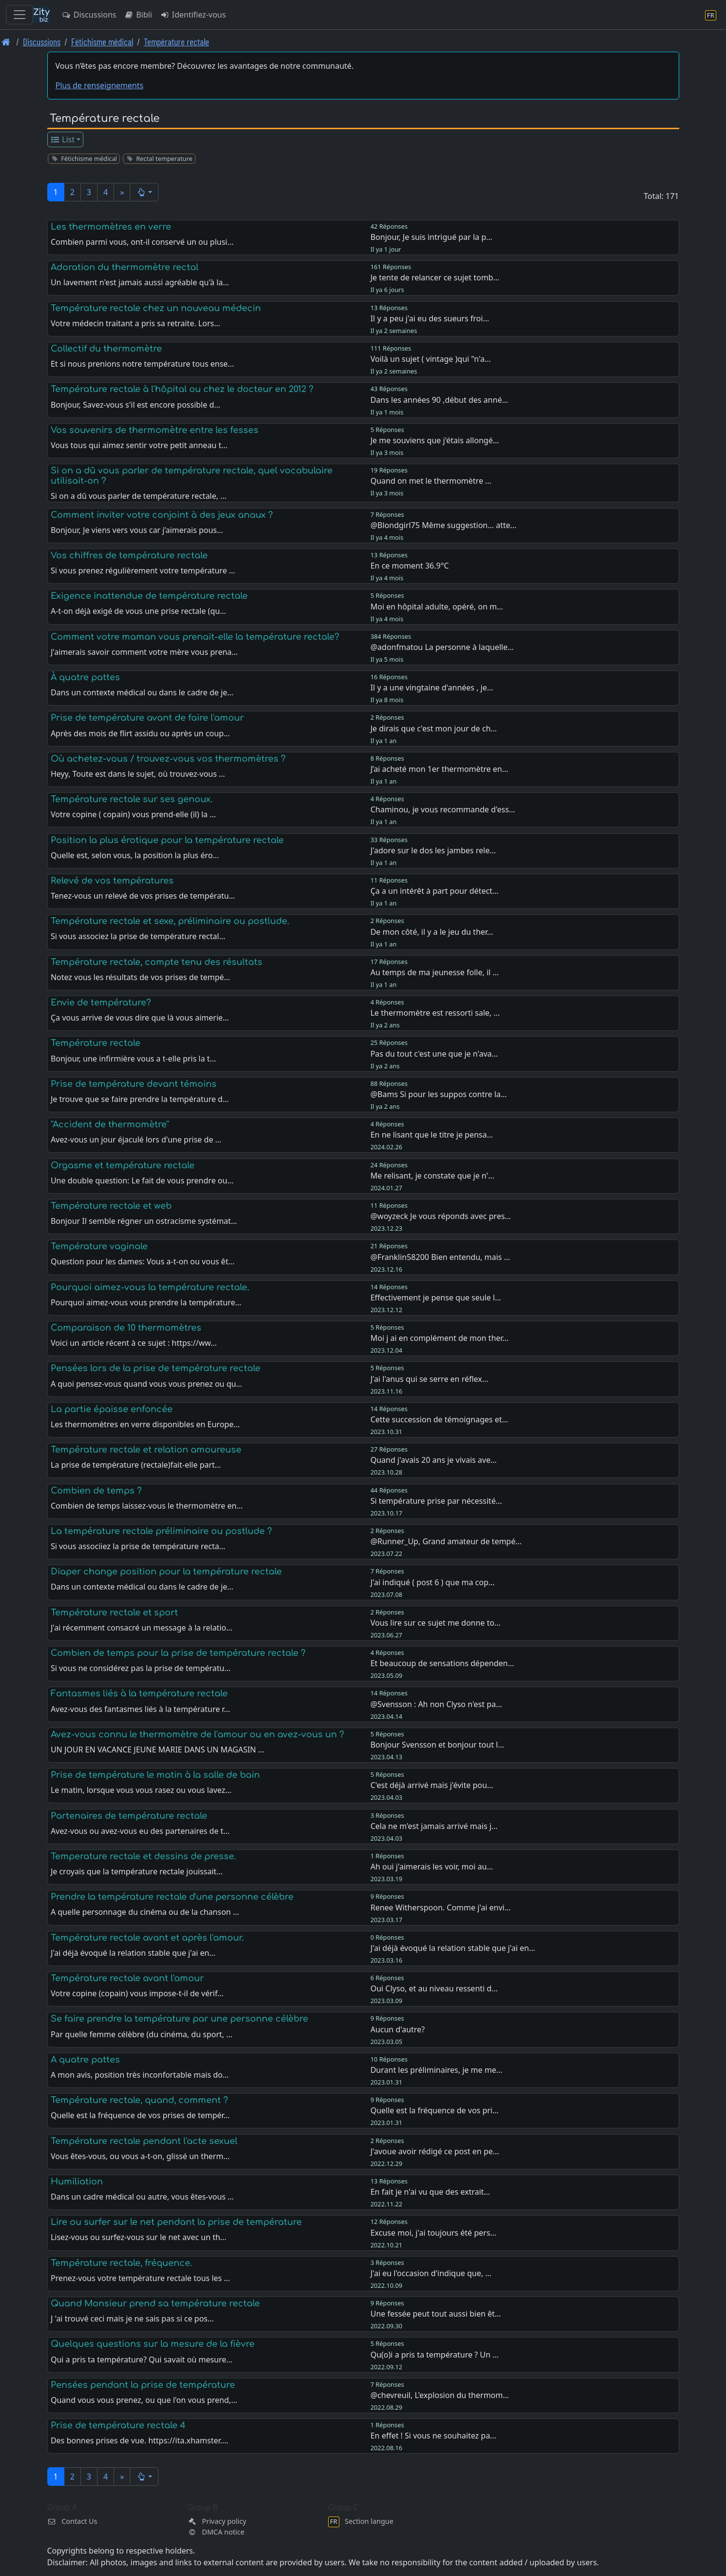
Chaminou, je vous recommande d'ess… (443, 809)
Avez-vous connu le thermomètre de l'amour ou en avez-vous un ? (197, 1734)
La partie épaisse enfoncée (112, 1409)
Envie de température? (101, 1002)
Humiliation (77, 2181)
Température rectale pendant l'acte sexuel (144, 2141)
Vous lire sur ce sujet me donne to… (436, 1622)
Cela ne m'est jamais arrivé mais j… (434, 1826)
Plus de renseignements (100, 85)
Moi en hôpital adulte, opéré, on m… (437, 606)
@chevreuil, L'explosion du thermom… (440, 2395)
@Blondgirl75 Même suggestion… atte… (444, 525)
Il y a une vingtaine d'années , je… (432, 687)
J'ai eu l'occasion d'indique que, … (431, 2273)
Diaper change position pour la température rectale (166, 1571)
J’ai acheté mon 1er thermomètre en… (440, 769)
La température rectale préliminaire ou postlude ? (161, 1531)
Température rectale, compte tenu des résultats (156, 962)
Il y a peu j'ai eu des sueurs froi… (430, 318)
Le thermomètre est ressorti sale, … (435, 1012)
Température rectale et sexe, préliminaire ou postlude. (170, 921)
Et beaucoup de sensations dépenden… (442, 1663)
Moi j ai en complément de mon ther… (440, 1338)
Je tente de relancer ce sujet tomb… (435, 277)
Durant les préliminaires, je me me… (437, 2070)
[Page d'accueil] (6, 41)
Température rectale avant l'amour (127, 1978)
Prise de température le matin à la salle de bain (155, 1775)
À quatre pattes (85, 677)
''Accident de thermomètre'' (110, 1124)
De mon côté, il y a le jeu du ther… (432, 931)
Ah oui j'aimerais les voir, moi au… (432, 1866)
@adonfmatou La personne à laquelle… (442, 647)
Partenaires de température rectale (129, 1816)
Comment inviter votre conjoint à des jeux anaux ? (162, 515)
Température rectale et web (111, 1206)
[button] (144, 192)
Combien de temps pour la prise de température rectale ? (178, 1653)
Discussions (88, 14)
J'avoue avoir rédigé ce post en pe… (435, 2151)
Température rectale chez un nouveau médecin (156, 308)
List (62, 139)
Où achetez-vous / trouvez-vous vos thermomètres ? (168, 759)
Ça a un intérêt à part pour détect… (435, 890)
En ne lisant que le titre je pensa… (432, 1134)
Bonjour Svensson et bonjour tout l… (437, 1744)
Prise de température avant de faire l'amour (147, 718)
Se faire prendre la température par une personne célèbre (179, 2019)
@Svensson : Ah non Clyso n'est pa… (436, 1704)
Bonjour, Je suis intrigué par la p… (431, 237)
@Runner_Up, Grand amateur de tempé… (446, 1541)
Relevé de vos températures (112, 880)
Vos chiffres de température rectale (129, 555)
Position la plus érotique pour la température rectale (167, 840)
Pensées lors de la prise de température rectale (155, 1368)
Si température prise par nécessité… (436, 1500)
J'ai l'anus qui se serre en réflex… (430, 1379)
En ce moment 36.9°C (410, 565)
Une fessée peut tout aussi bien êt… (436, 2313)
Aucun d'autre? (398, 2029)
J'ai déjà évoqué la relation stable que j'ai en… (453, 1948)
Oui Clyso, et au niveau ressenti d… (434, 1988)
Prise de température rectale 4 (118, 2425)
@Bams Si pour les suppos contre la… (439, 1094)
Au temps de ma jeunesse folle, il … (435, 972)
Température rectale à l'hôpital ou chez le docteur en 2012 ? (182, 389)
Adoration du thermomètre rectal (124, 267)
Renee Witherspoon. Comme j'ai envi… (441, 1907)
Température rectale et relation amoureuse (146, 1450)
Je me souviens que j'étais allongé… (435, 440)
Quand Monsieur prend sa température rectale (155, 2303)
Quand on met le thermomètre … (431, 480)
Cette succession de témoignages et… (439, 1419)
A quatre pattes (85, 2060)
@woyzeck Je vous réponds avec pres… (441, 1216)
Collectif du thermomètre (106, 349)
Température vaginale (99, 1246)
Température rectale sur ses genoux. (132, 799)
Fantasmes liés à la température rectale (139, 1693)
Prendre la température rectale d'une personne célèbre (172, 1897)
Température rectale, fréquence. (121, 2263)
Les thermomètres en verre (111, 227)
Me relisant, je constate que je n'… (432, 1175)
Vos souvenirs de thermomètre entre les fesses (154, 430)
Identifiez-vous (193, 14)
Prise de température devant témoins (133, 1084)
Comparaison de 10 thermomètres (126, 1328)
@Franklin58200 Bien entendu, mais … (440, 1257)
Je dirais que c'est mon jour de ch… (434, 728)
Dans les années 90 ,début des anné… (439, 399)
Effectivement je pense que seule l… (436, 1297)
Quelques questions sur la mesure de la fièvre (153, 2344)
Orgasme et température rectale (123, 1165)
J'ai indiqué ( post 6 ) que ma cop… (433, 1582)
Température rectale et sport (114, 1612)
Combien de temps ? (96, 1490)
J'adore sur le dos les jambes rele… (433, 850)
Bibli (138, 14)
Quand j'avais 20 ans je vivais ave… (434, 1460)
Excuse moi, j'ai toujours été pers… (433, 2232)
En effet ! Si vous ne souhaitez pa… (433, 2435)
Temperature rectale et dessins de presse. (143, 1856)
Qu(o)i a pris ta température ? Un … (435, 2354)
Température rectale (176, 41)
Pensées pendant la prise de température (143, 2385)
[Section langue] (710, 15)
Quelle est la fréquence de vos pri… (435, 2110)
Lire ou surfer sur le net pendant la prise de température (176, 2222)
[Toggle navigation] (19, 14)
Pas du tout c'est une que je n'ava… (434, 1053)
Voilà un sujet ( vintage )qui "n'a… (431, 359)
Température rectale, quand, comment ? (139, 2100)
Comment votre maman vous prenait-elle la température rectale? (195, 637)
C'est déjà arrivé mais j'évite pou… (432, 1785)
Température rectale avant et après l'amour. (147, 1938)
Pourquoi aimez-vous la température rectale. (150, 1287)
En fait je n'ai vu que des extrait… (430, 2191)
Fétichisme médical (102, 41)
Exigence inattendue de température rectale (149, 596)
